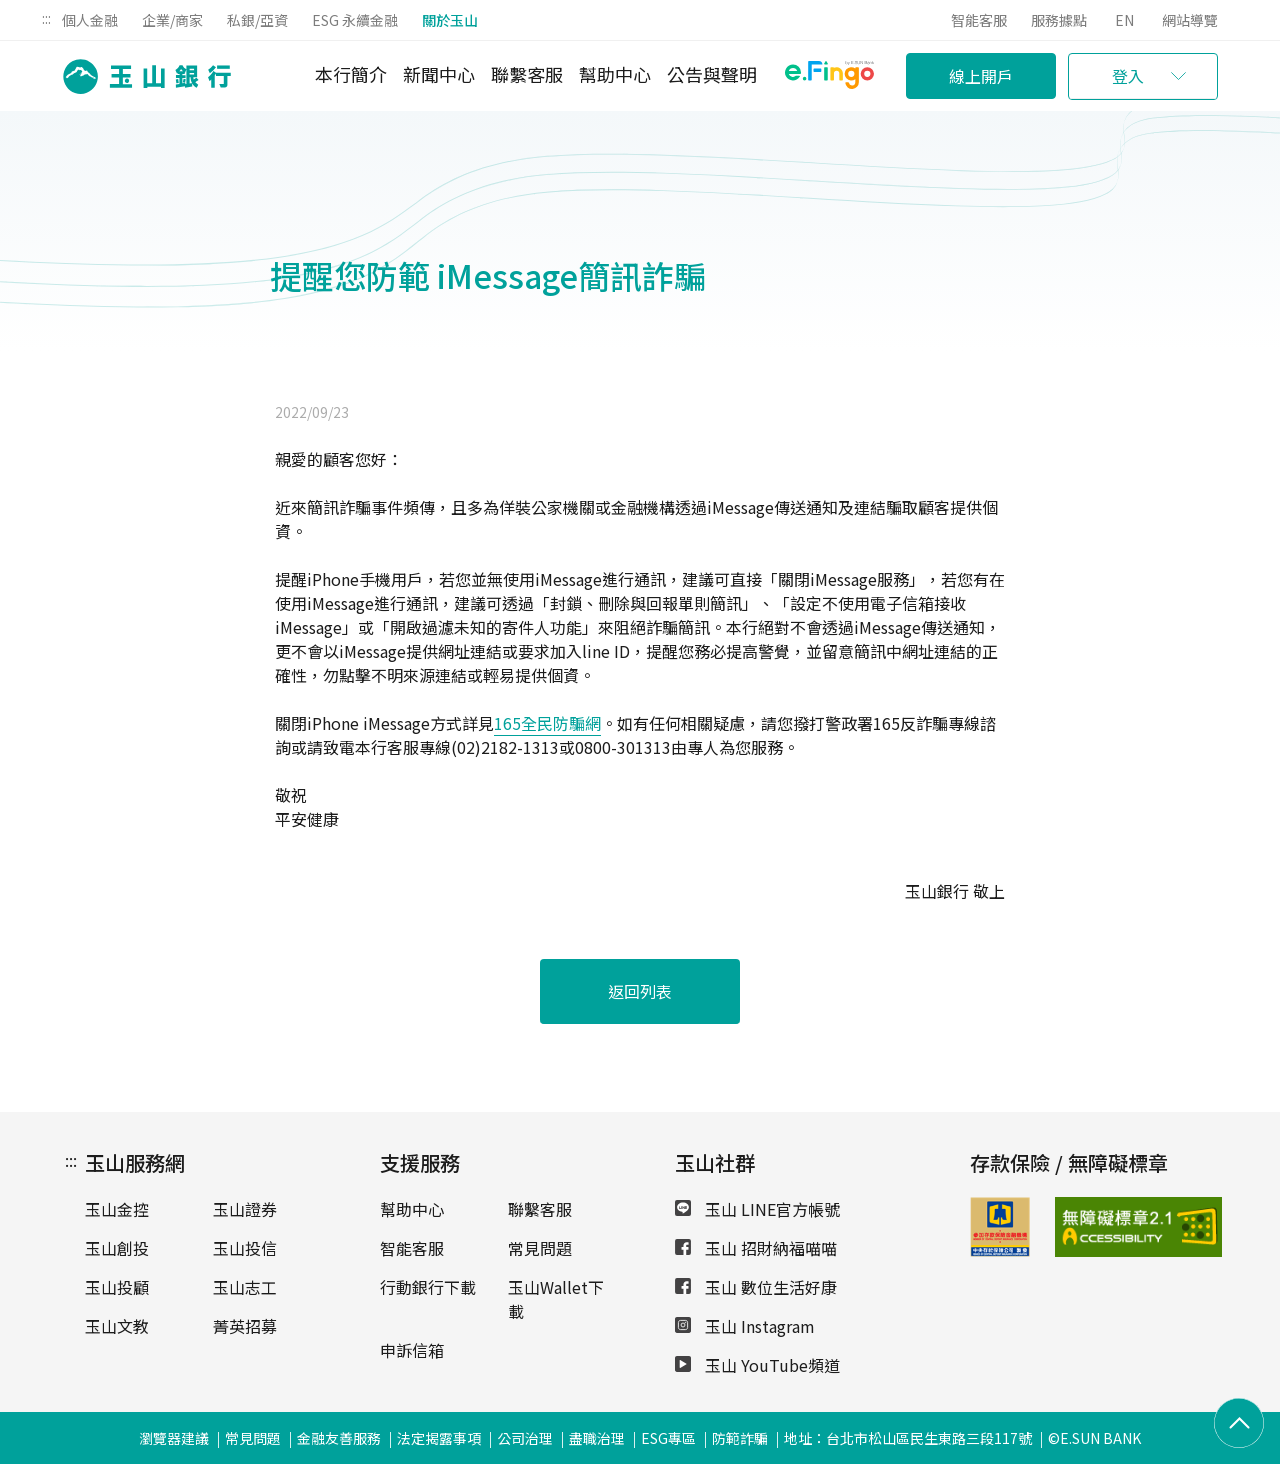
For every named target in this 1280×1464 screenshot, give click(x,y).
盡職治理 (597, 1438)
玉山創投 (117, 1248)
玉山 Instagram (745, 1326)
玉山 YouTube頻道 (757, 1365)
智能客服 (979, 20)
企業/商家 (172, 20)
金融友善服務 (339, 1438)
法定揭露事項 (439, 1438)
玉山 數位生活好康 (756, 1287)
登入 (1128, 76)
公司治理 (525, 1438)
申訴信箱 (412, 1350)
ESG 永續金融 (355, 20)
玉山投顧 (117, 1287)
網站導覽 (1190, 20)
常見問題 (540, 1248)
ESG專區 (668, 1438)
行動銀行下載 (428, 1287)
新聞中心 (439, 74)
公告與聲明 (712, 74)
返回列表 (640, 991)
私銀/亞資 (257, 20)
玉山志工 (245, 1287)
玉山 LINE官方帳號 (757, 1209)
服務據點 (1059, 20)
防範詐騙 (740, 1438)
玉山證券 (245, 1209)
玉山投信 (245, 1248)
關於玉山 (450, 20)
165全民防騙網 (547, 723)
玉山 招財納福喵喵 (756, 1248)
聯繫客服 (527, 74)
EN (1124, 20)
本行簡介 (351, 74)
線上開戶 (981, 76)
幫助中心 (615, 74)
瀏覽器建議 (174, 1438)
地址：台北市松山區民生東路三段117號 (908, 1438)
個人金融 (90, 20)
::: (46, 18)
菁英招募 (245, 1326)
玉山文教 (117, 1326)
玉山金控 (117, 1209)
